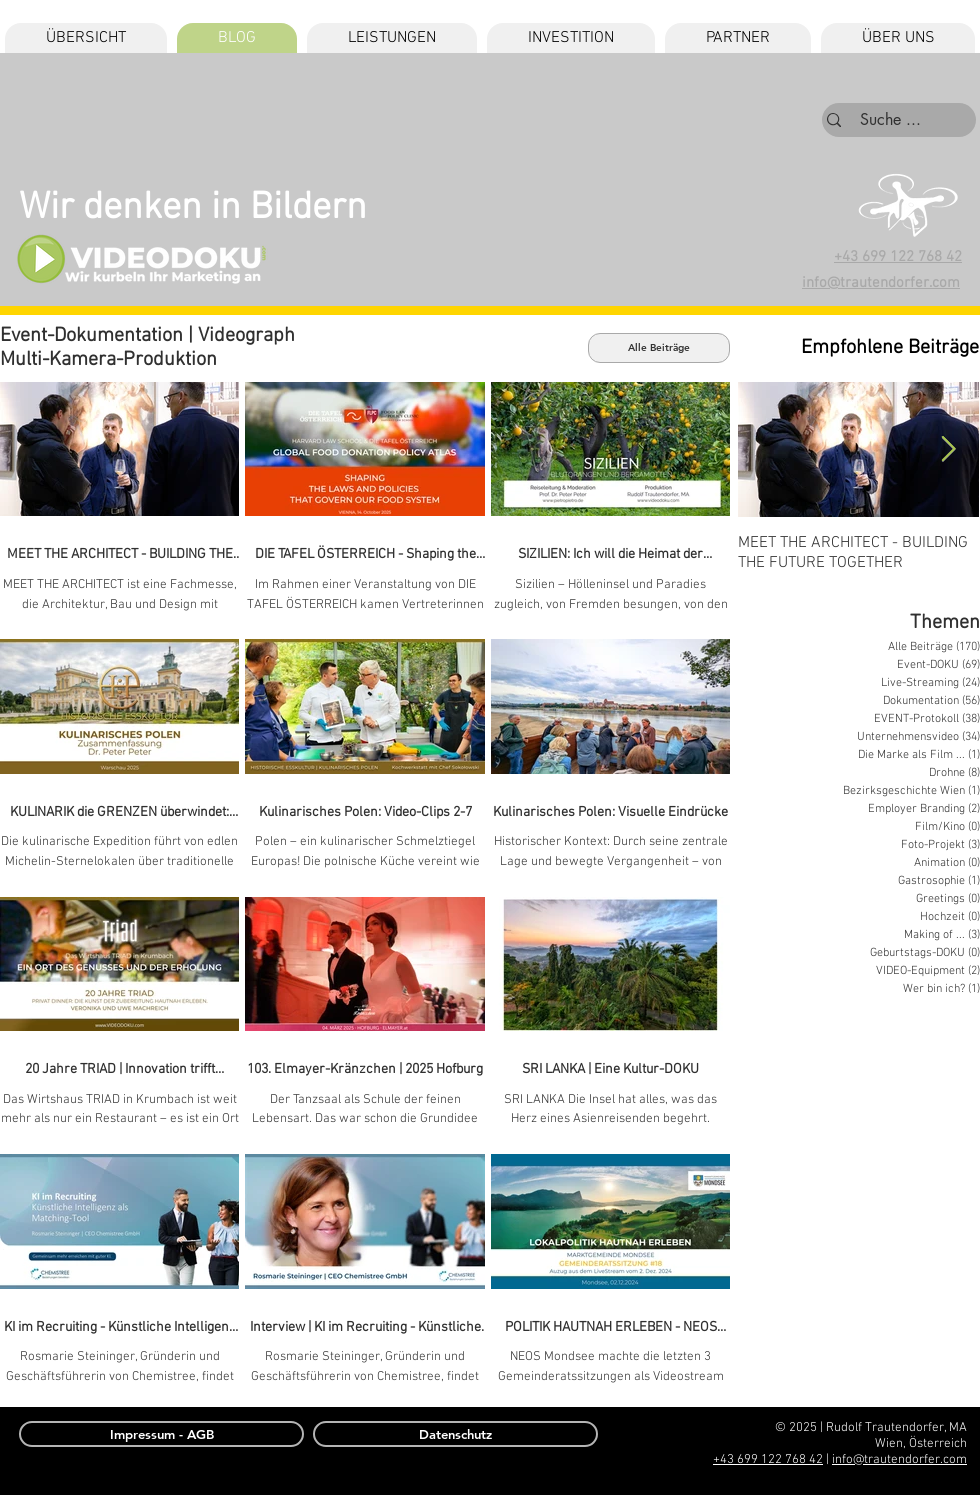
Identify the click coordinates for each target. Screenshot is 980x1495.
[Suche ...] (890, 120)
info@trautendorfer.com (899, 1460)
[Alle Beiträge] (659, 348)
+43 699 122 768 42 (898, 257)
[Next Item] (948, 449)
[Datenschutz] (455, 1434)
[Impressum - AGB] (161, 1434)
